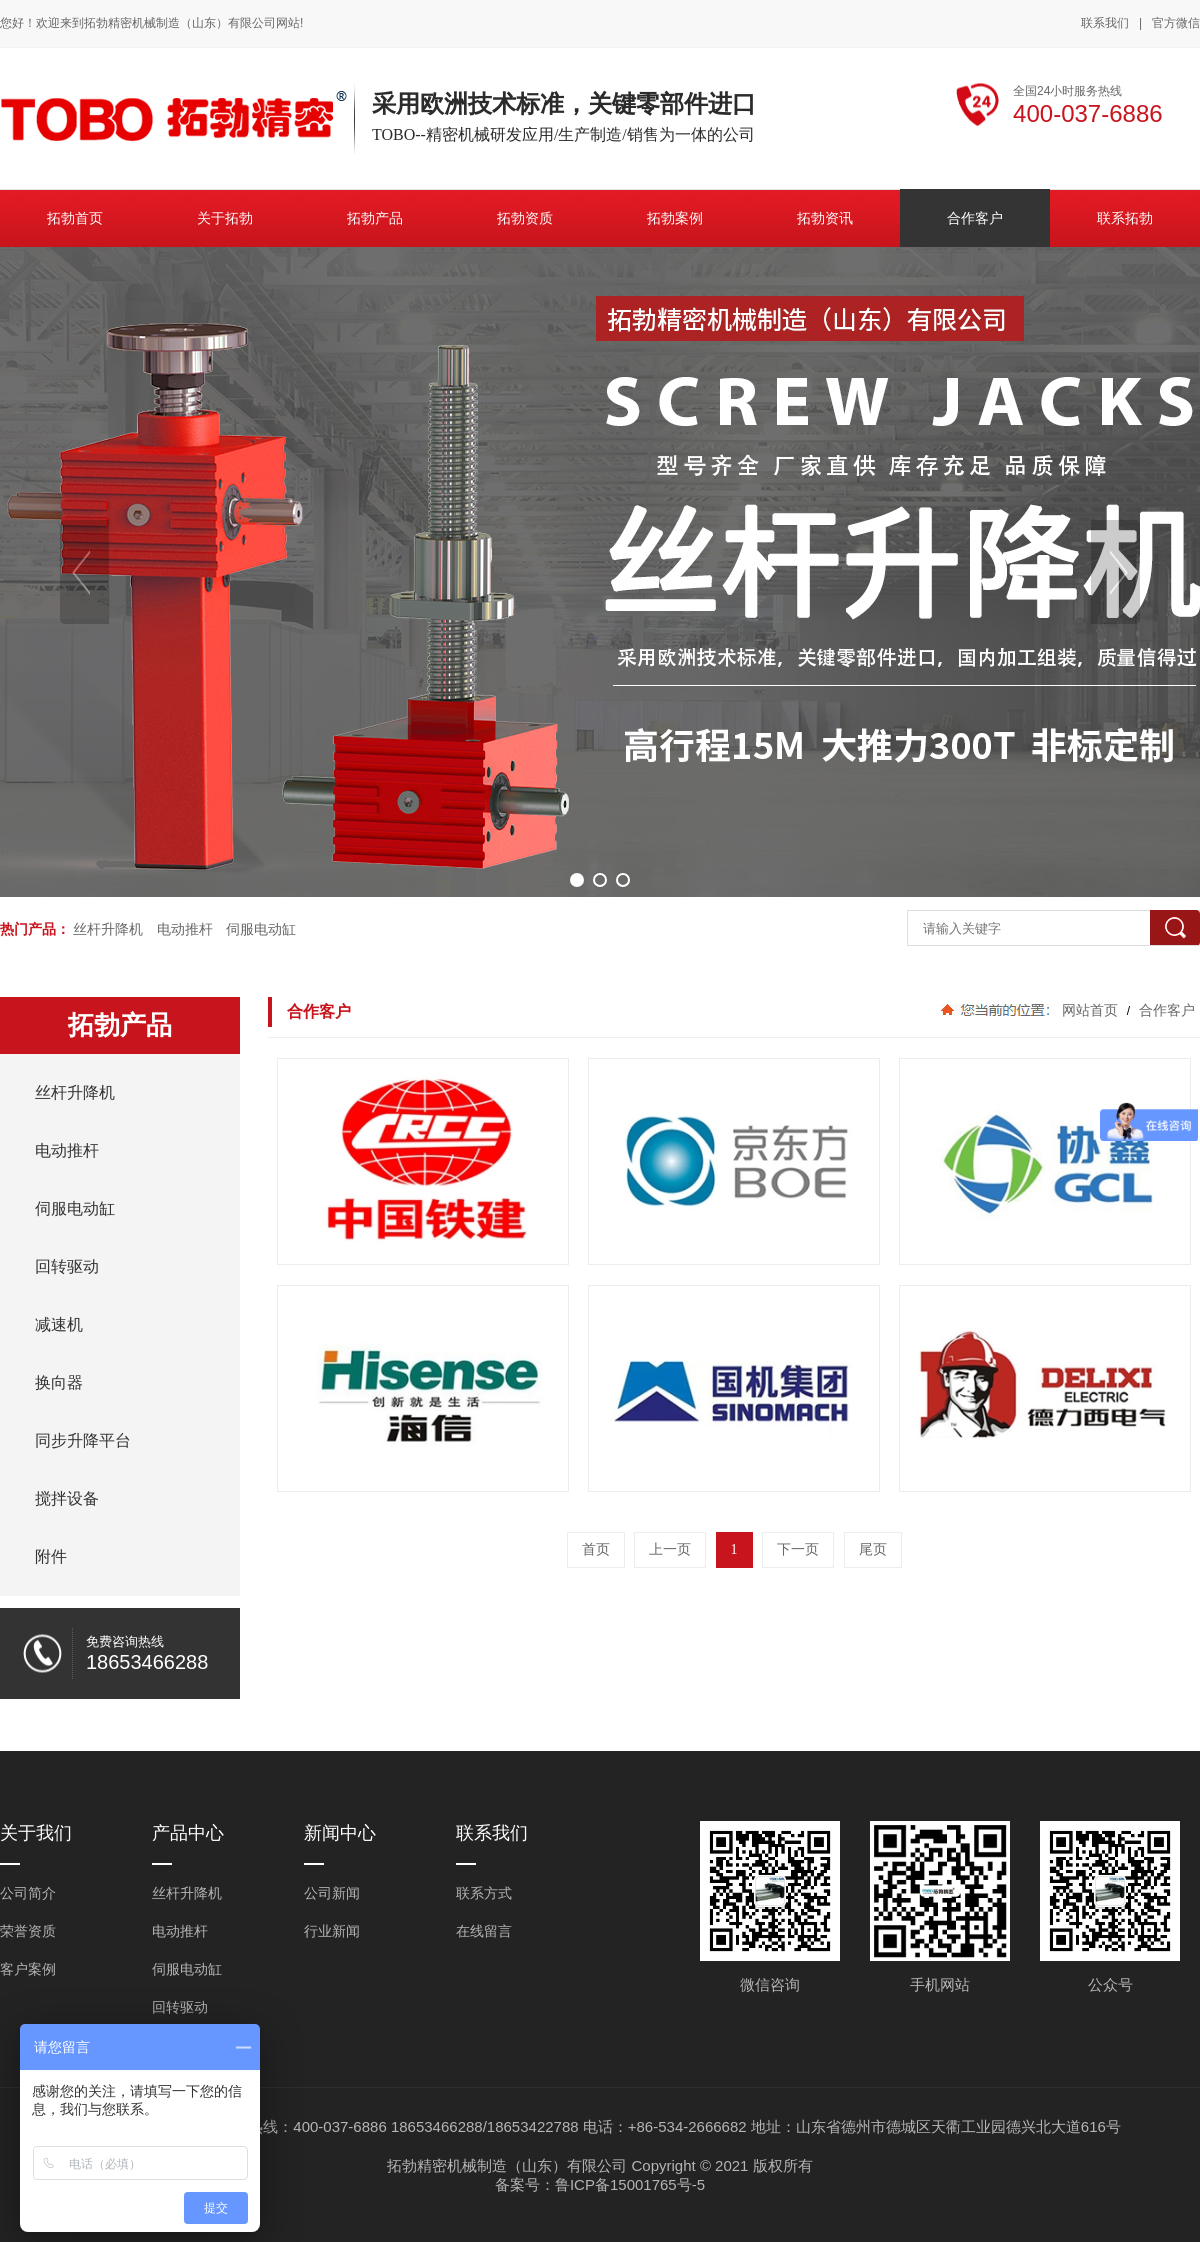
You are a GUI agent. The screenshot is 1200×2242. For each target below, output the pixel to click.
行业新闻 (332, 1931)
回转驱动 (180, 2007)
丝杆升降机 (108, 929)
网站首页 (1090, 1010)
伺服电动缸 (261, 929)
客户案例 (28, 1969)
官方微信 (1176, 24)
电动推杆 (185, 929)
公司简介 (28, 1893)
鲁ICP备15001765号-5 (630, 2184)
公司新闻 (332, 1893)
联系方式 (484, 1893)
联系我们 (1105, 23)
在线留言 (484, 1931)
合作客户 (1165, 1010)
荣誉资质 (28, 1931)
